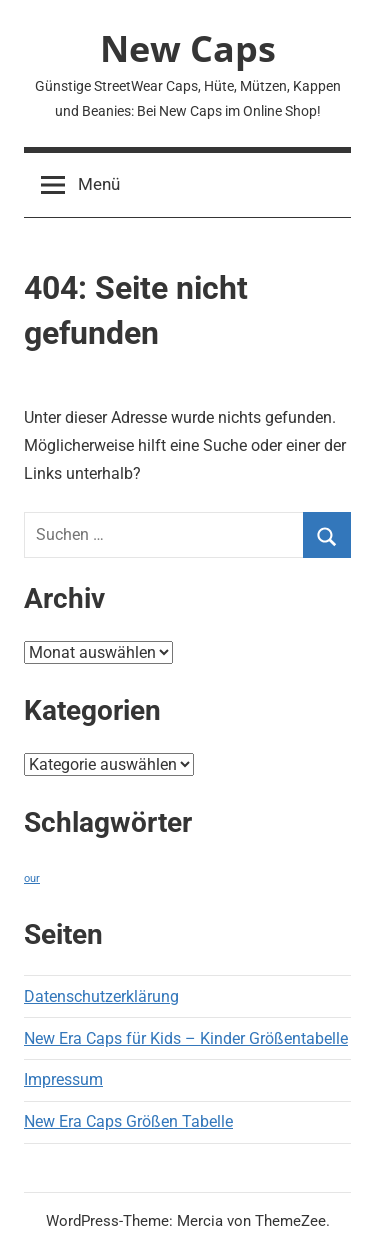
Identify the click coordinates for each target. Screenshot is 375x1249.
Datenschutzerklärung (101, 996)
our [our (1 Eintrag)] (32, 878)
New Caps (188, 48)
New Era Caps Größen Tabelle (128, 1121)
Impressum (63, 1079)
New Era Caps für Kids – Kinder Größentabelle (186, 1038)
